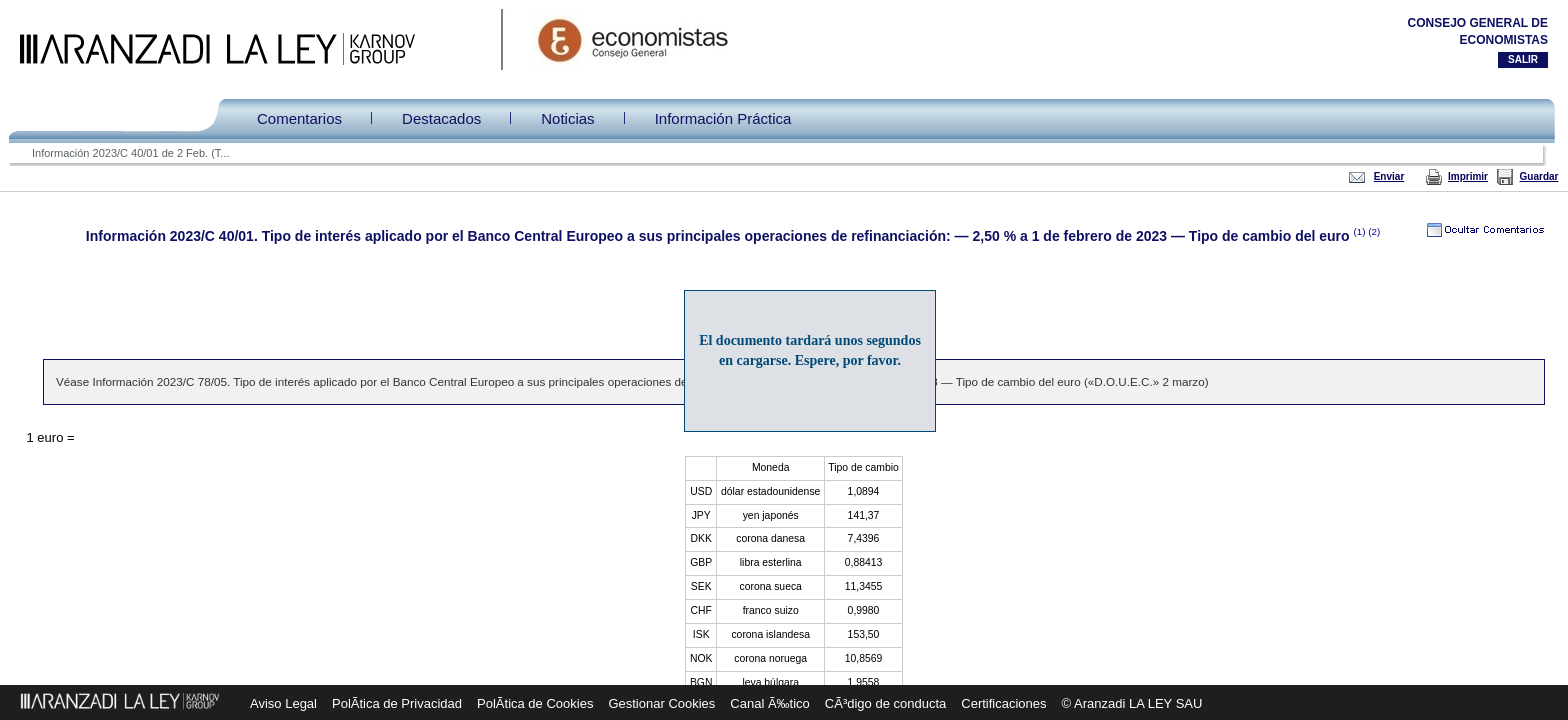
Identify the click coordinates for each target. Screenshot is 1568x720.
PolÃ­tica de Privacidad (397, 703)
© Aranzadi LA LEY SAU (1132, 703)
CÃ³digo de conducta (885, 703)
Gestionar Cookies (661, 703)
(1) (1360, 231)
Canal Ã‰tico (769, 703)
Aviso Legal (283, 703)
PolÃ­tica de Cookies (535, 703)
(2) (1374, 231)
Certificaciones (1003, 703)
